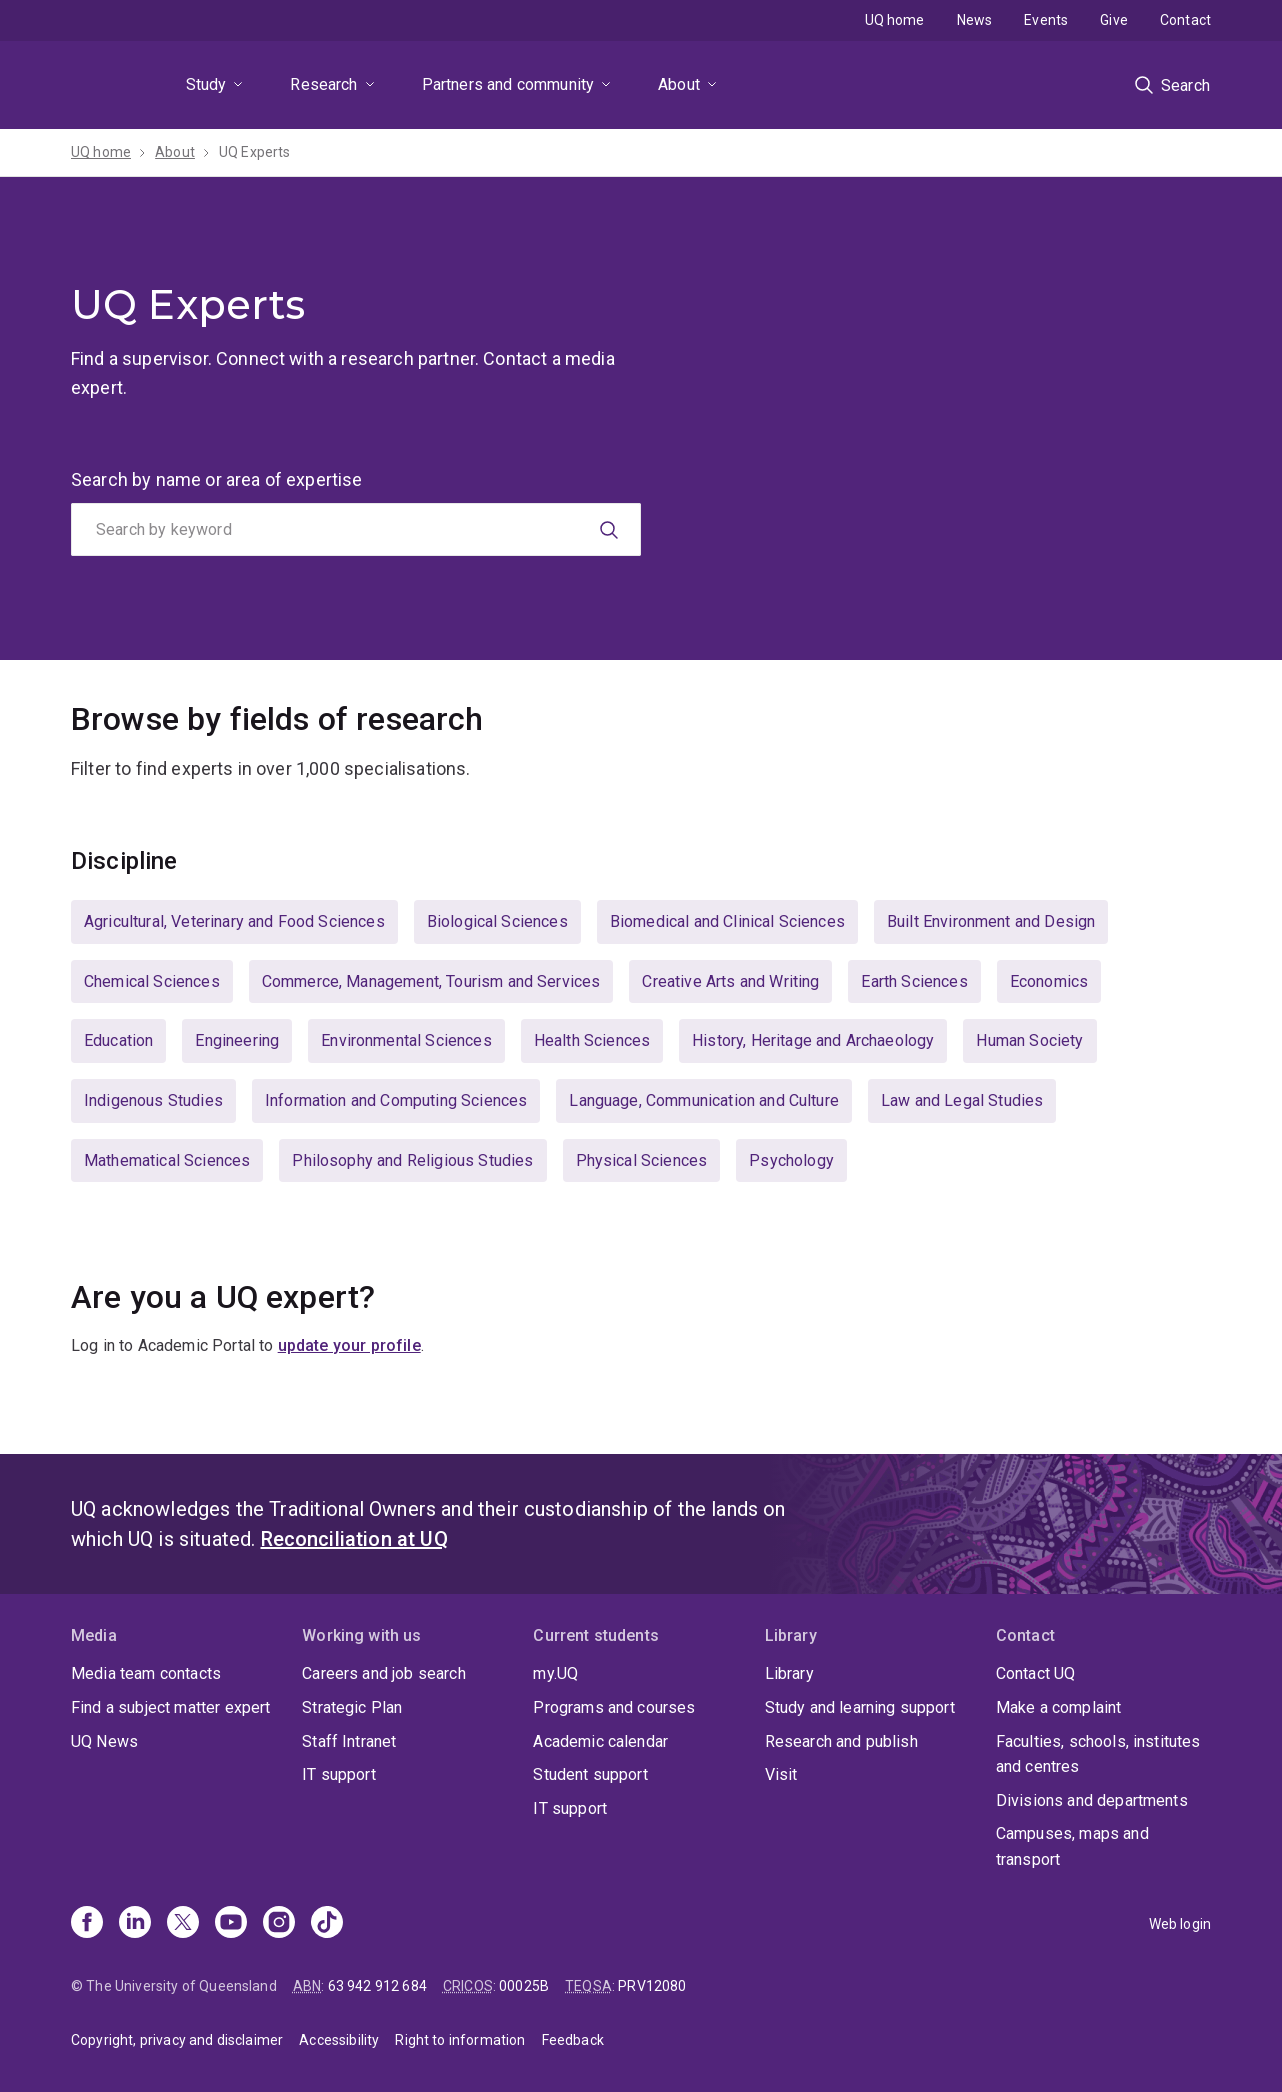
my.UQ (555, 1673)
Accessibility (339, 2040)
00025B (524, 1986)
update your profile (349, 1345)
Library (789, 1673)
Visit (781, 1774)
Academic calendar (600, 1741)
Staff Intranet (349, 1741)
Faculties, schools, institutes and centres (1098, 1754)
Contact (1185, 20)
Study (206, 84)
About (679, 84)
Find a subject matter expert (170, 1707)
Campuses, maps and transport (1072, 1846)
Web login (1180, 1924)
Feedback (573, 2040)
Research (323, 84)
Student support (590, 1774)
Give (1114, 20)
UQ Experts (255, 152)
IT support (339, 1774)
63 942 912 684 (377, 1986)
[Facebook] (87, 1924)
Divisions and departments (1092, 1800)
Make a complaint (1059, 1707)
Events (1046, 20)
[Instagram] (279, 1924)
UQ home (895, 20)
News (975, 20)
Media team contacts (146, 1673)
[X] (183, 1924)
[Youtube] (231, 1924)
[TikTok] (327, 1924)
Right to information (460, 2040)
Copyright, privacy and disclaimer (177, 2040)
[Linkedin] (135, 1924)
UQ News (104, 1741)
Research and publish (841, 1741)
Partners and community (508, 84)
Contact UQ (1036, 1673)
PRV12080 (652, 1986)
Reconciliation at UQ (354, 1539)
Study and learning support (860, 1707)
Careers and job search (384, 1673)
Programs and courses (614, 1707)
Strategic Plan (352, 1707)
